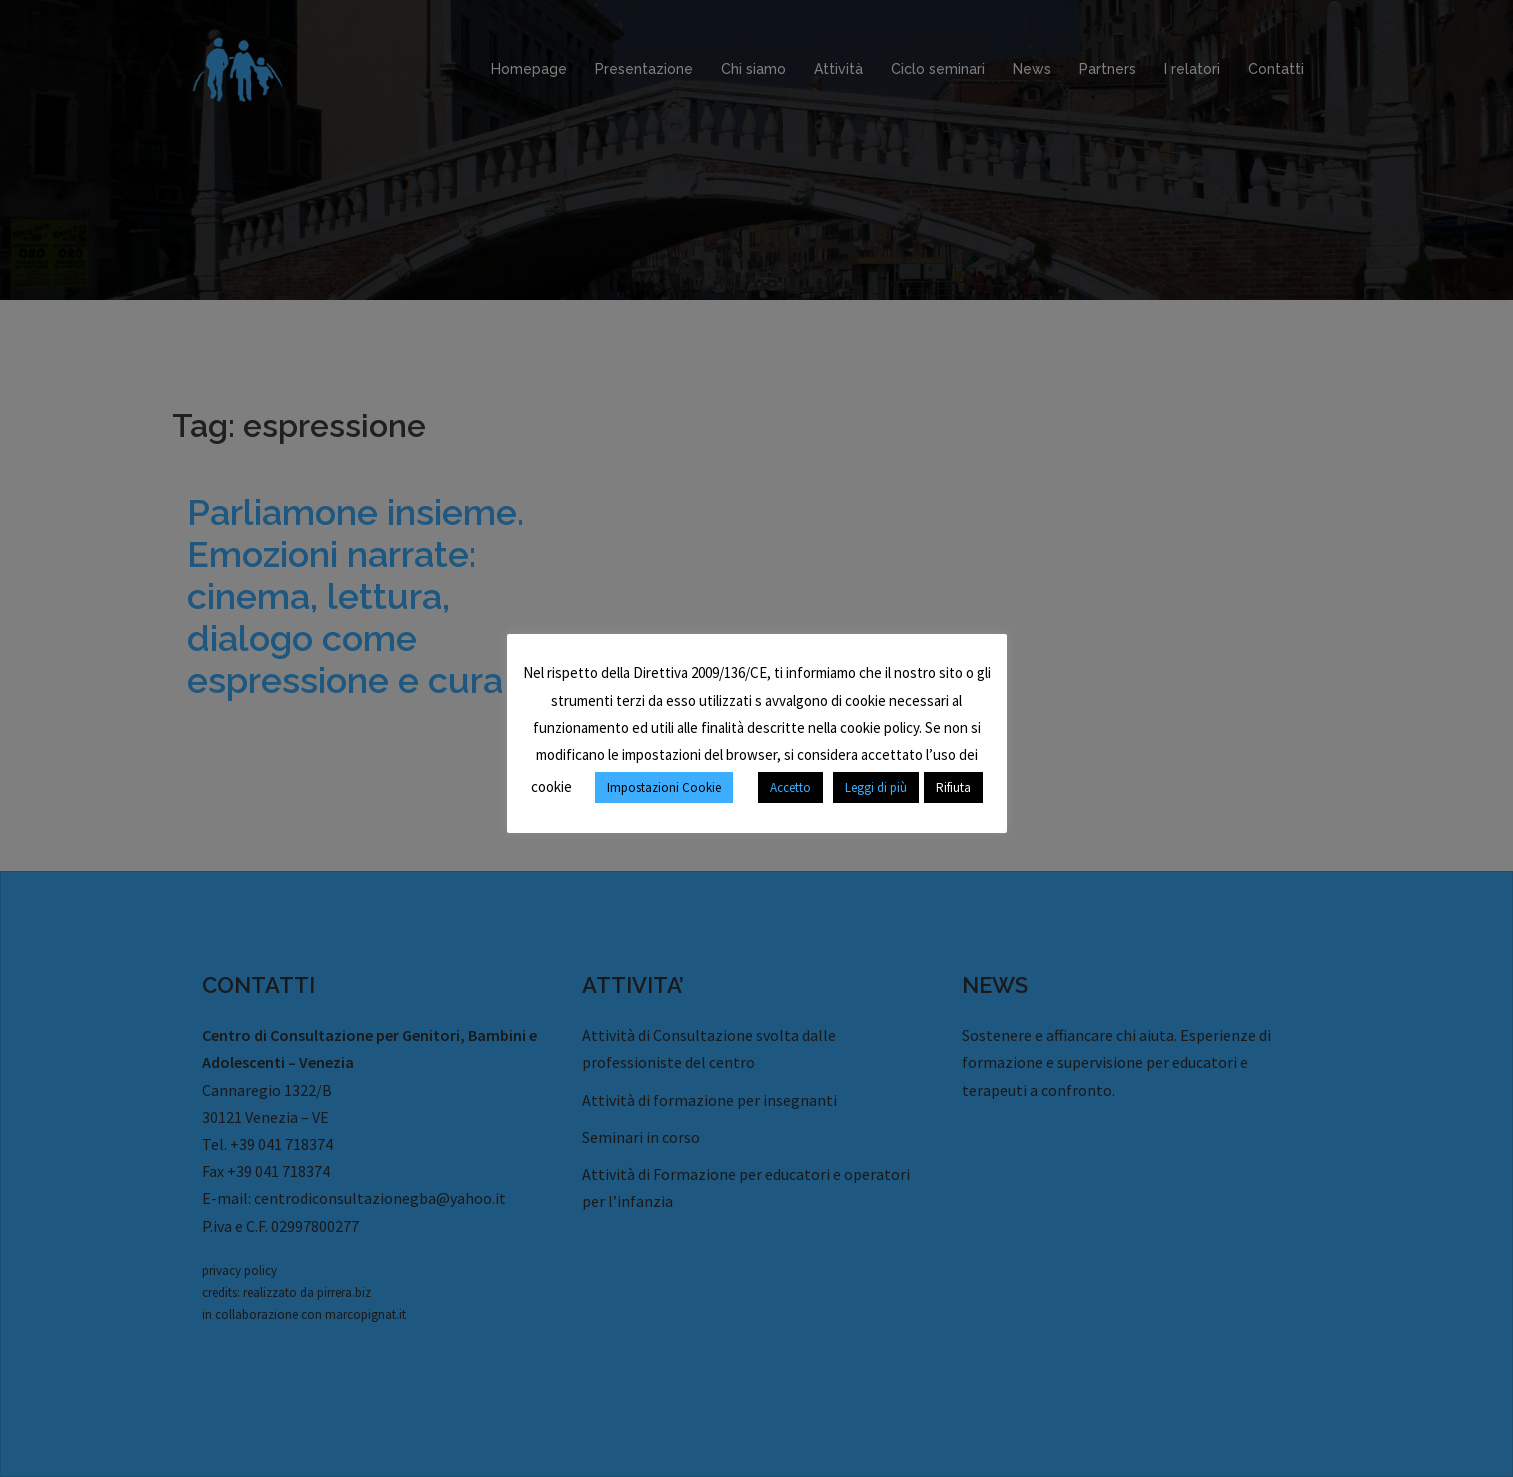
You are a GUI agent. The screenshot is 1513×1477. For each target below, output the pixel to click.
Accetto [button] (790, 787)
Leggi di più (876, 787)
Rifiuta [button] (953, 787)
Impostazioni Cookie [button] (664, 787)
